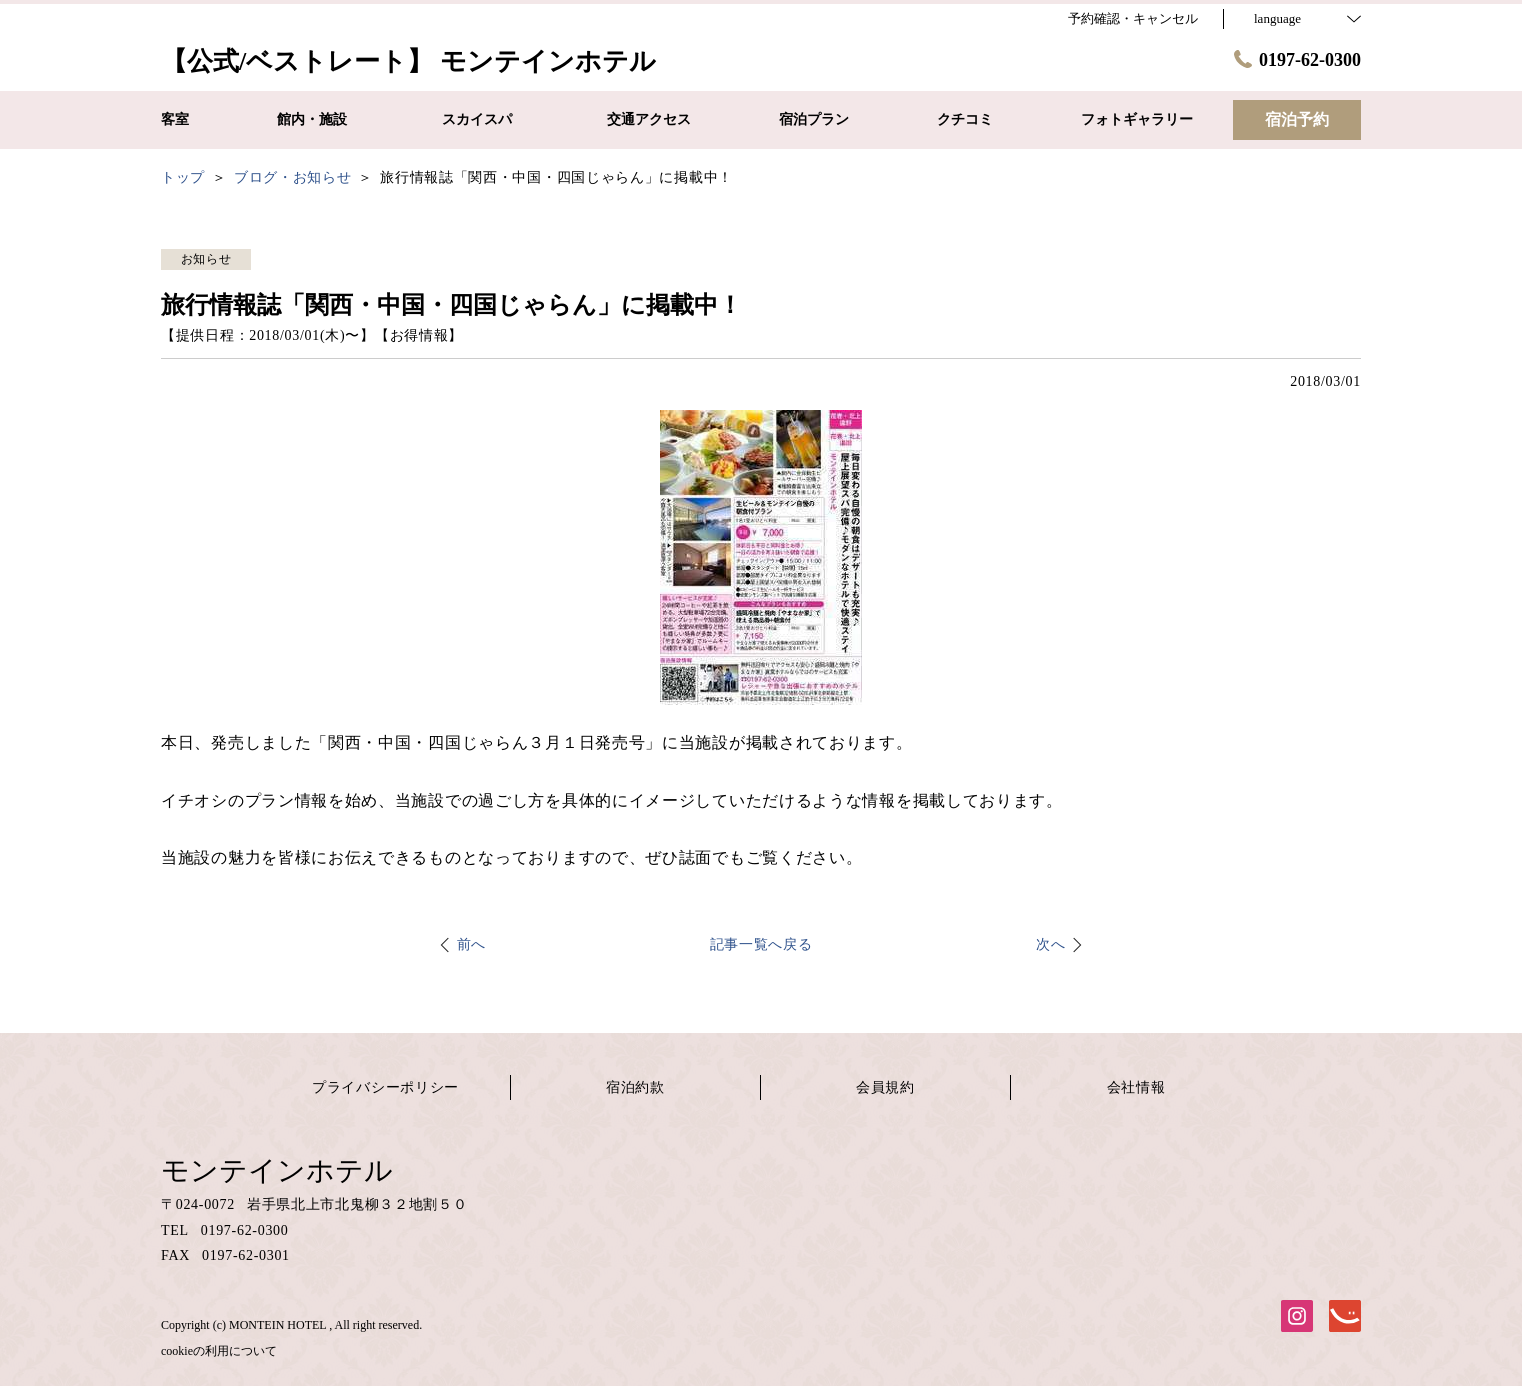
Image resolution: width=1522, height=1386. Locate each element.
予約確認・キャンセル (1133, 18)
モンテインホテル (277, 1170)
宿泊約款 (635, 1087)
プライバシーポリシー (385, 1087)
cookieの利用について (219, 1351)
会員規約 (885, 1087)
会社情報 (1136, 1087)
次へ (1050, 944)
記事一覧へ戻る (761, 944)
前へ (471, 944)
